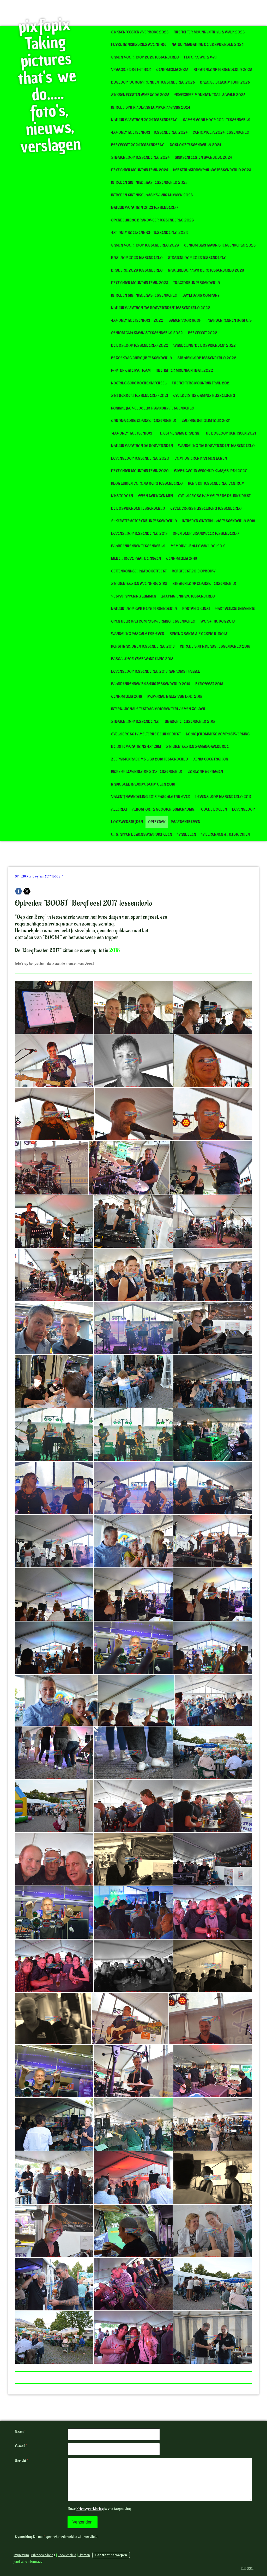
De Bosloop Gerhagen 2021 (231, 433)
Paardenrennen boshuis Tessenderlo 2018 (150, 684)
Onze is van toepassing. (99, 2508)
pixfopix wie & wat (200, 57)
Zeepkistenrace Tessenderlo (188, 596)
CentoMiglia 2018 (126, 696)
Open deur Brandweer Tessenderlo (206, 533)
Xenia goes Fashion (210, 759)
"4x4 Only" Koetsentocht (133, 433)
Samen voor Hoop (184, 320)
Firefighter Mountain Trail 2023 (139, 282)
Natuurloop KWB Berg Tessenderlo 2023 (206, 270)
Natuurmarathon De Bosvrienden (142, 445)
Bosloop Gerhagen (205, 771)
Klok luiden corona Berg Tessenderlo (147, 483)
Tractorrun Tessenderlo (196, 282)
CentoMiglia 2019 (181, 558)
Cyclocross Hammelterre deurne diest (214, 496)
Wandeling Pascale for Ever (137, 633)
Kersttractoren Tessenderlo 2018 (143, 646)
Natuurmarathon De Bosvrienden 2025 (208, 44)
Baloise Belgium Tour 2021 (205, 420)
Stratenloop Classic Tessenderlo (204, 583)
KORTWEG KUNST (196, 608)
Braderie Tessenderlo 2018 (190, 721)
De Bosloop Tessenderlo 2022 (139, 345)
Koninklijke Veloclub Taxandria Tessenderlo (152, 408)
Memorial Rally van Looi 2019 (198, 546)
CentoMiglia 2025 (172, 69)
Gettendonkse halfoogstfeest (139, 571)
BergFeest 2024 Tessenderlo (138, 145)
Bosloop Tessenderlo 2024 (195, 145)
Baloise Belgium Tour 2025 (225, 82)
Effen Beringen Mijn (155, 496)
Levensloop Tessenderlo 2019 (139, 533)
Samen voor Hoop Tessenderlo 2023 (145, 245)
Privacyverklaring (90, 2508)
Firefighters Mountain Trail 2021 (201, 383)
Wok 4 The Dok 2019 (218, 621)
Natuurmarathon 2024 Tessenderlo (144, 120)
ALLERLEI (119, 809)
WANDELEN (186, 834)
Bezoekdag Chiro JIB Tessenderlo (141, 358)
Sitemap (84, 2555)
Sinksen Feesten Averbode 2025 (140, 94)
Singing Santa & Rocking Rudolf (198, 633)
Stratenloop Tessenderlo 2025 (222, 69)
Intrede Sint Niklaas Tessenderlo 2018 (215, 646)
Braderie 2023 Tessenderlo (137, 270)
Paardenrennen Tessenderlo (138, 546)
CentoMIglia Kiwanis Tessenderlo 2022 (147, 333)
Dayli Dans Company (201, 295)
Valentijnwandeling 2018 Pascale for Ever (150, 796)
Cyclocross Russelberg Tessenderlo (206, 508)
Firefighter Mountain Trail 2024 (139, 170)
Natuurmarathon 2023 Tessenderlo (144, 207)
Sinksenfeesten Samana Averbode (197, 746)
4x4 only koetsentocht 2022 (137, 320)
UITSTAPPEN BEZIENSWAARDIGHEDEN (141, 834)
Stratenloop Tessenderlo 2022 (206, 358)
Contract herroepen (111, 2555)
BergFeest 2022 (202, 333)
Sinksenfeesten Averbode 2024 (203, 157)
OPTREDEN (157, 821)
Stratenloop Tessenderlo (135, 721)
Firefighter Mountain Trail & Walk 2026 (209, 32)
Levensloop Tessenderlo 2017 (223, 796)
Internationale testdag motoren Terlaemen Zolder (158, 709)
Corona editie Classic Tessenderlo (143, 420)
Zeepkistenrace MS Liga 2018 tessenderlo (149, 759)
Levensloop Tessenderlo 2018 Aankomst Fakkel (155, 671)
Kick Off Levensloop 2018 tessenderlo (146, 771)
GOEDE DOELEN (214, 809)
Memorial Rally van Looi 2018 (174, 696)
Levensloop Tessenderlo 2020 (140, 458)
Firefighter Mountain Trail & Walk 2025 (209, 94)
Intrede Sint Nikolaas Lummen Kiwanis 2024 (150, 107)
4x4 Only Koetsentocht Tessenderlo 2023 (149, 232)
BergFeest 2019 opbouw (194, 571)
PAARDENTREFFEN (185, 821)
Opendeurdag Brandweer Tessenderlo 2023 (152, 220)
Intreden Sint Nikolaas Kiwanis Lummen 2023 (152, 195)
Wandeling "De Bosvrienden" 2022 (204, 345)
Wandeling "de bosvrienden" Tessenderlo (216, 445)
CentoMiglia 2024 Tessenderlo (221, 132)
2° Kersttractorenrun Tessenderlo (144, 521)
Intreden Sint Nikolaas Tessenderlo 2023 (149, 182)
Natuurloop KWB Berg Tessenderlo (144, 608)
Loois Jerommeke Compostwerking (218, 734)
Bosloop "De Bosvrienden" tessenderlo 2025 (153, 82)
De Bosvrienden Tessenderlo (138, 508)
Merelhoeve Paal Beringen (136, 558)
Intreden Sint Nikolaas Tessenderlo (144, 295)
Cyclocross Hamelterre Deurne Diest (146, 734)
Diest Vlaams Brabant (180, 433)
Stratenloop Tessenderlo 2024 (140, 157)
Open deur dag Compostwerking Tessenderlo (153, 621)
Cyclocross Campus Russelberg (204, 395)
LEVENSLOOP (243, 809)
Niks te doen (122, 496)
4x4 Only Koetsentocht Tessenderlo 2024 (149, 132)
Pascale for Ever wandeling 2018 (142, 659)
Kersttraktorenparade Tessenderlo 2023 (212, 170)
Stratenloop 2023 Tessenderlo (197, 257)
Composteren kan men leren (200, 458)
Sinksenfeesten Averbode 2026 (139, 32)
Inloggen (247, 2568)
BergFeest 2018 (209, 684)
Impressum (21, 2555)
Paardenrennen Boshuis (229, 320)
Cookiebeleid (67, 2555)
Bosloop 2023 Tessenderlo (137, 257)
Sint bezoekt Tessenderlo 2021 (139, 395)
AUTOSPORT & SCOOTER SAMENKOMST (164, 809)
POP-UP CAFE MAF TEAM (130, 370)
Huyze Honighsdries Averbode (138, 44)
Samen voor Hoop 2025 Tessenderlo (145, 57)
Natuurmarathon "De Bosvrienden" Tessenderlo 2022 (160, 308)
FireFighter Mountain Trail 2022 (184, 370)
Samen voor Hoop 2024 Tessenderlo (216, 120)
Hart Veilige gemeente (235, 608)
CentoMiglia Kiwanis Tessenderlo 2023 (220, 245)
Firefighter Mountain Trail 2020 (140, 471)
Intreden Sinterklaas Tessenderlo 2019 (218, 521)
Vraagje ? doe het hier (131, 69)
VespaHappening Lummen (133, 596)
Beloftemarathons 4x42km (136, 746)
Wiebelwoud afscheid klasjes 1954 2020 (210, 471)
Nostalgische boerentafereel (139, 383)
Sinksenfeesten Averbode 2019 (139, 583)
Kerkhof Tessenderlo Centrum (216, 483)
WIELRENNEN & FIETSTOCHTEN (225, 834)
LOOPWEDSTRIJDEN (127, 821)
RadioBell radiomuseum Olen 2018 (143, 784)
